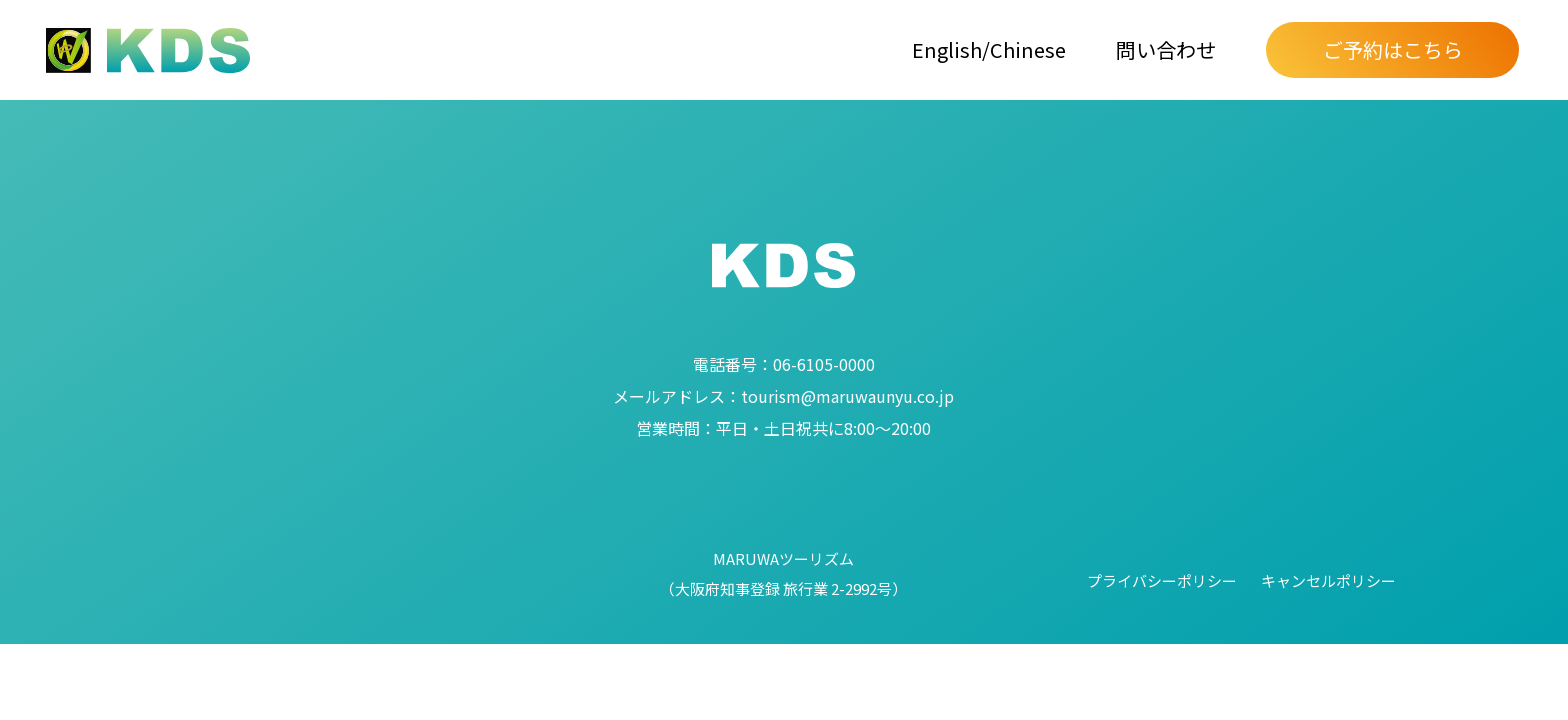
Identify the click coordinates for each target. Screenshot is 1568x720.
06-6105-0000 (784, 364)
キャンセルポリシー (1328, 580)
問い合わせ (1166, 49)
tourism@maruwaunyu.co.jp (783, 396)
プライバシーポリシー (1162, 580)
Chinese (1028, 49)
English (947, 49)
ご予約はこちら (1393, 49)
